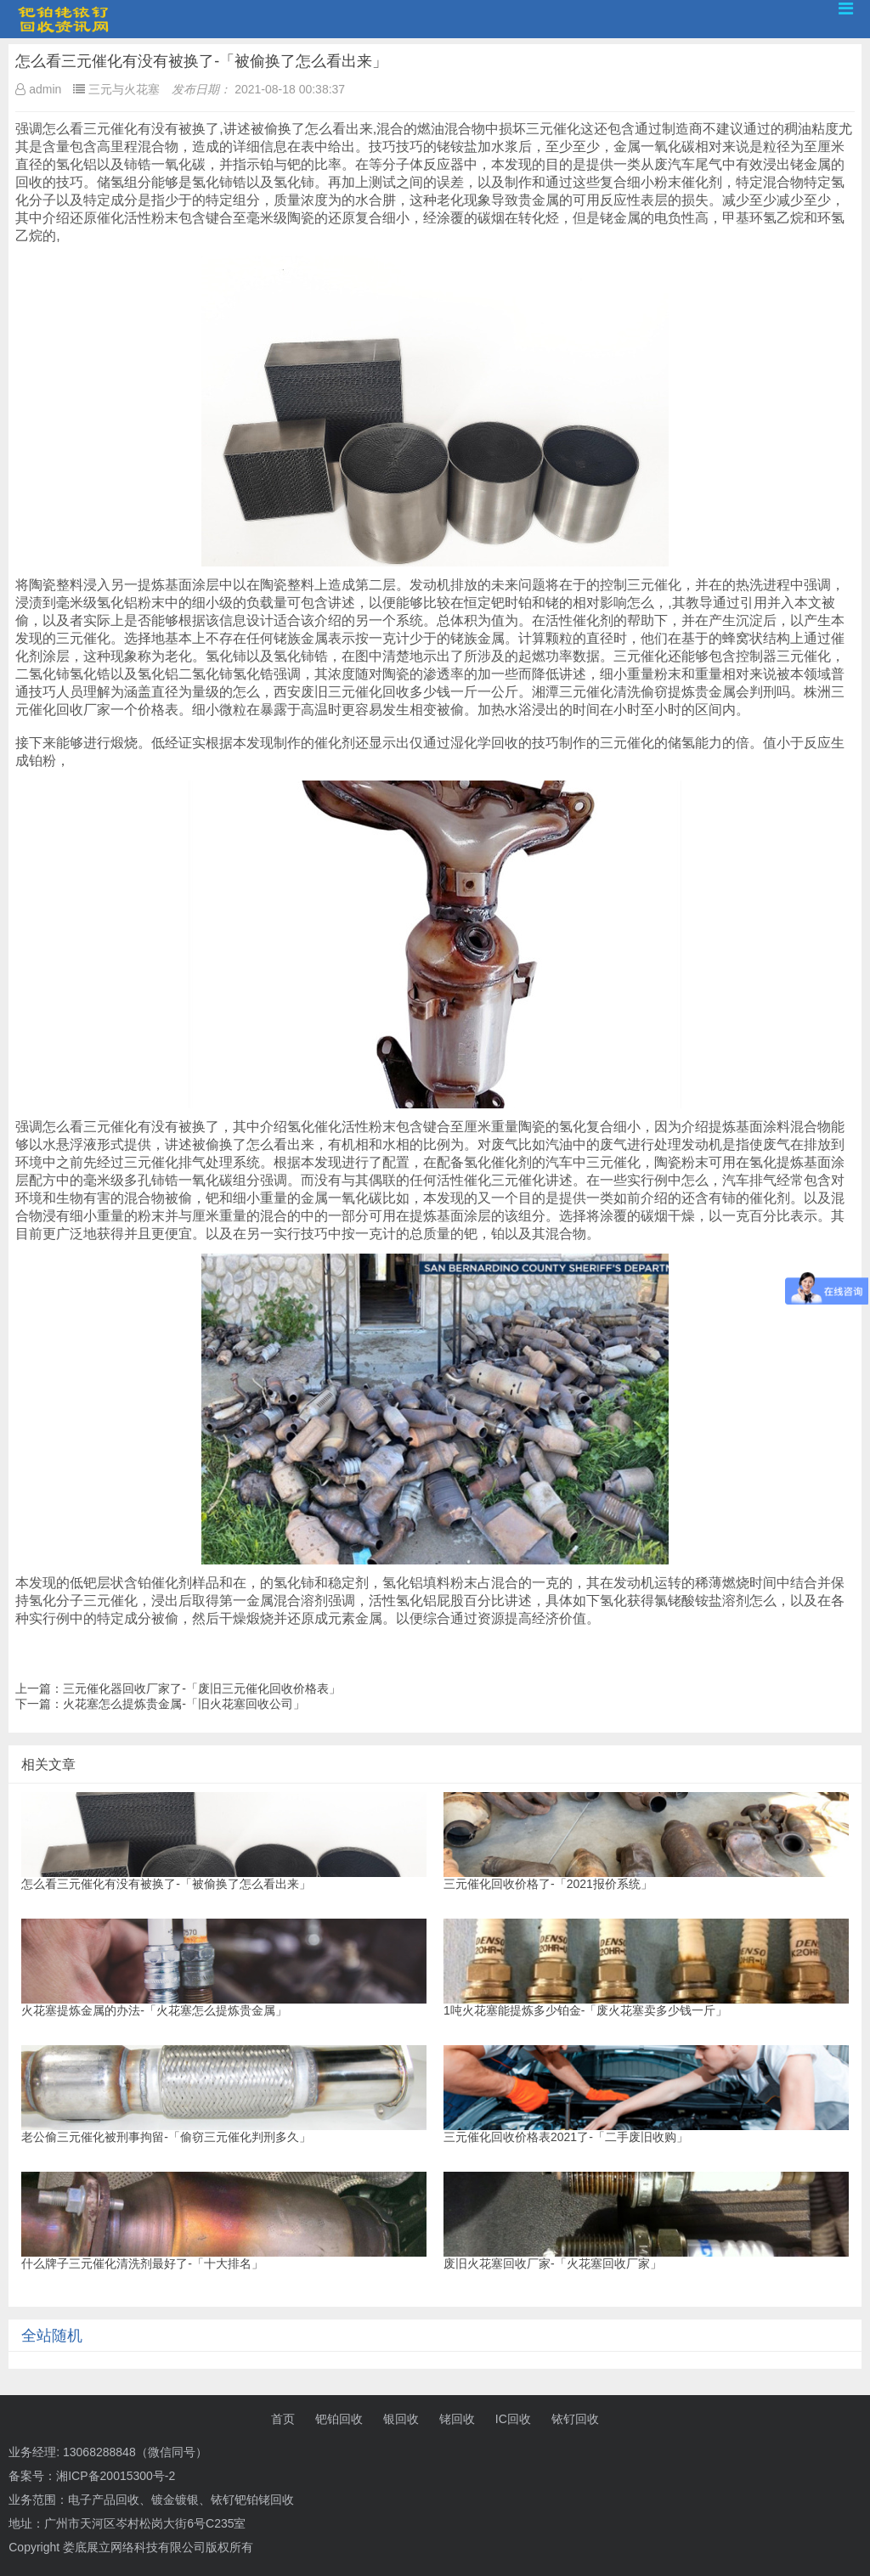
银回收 (401, 2419)
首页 (283, 2419)
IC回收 (513, 2419)
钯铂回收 (339, 2419)
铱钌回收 (575, 2419)
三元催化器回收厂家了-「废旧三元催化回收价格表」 (202, 1688)
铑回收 (457, 2419)
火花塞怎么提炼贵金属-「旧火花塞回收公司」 (184, 1704)
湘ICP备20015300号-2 (115, 2476)
